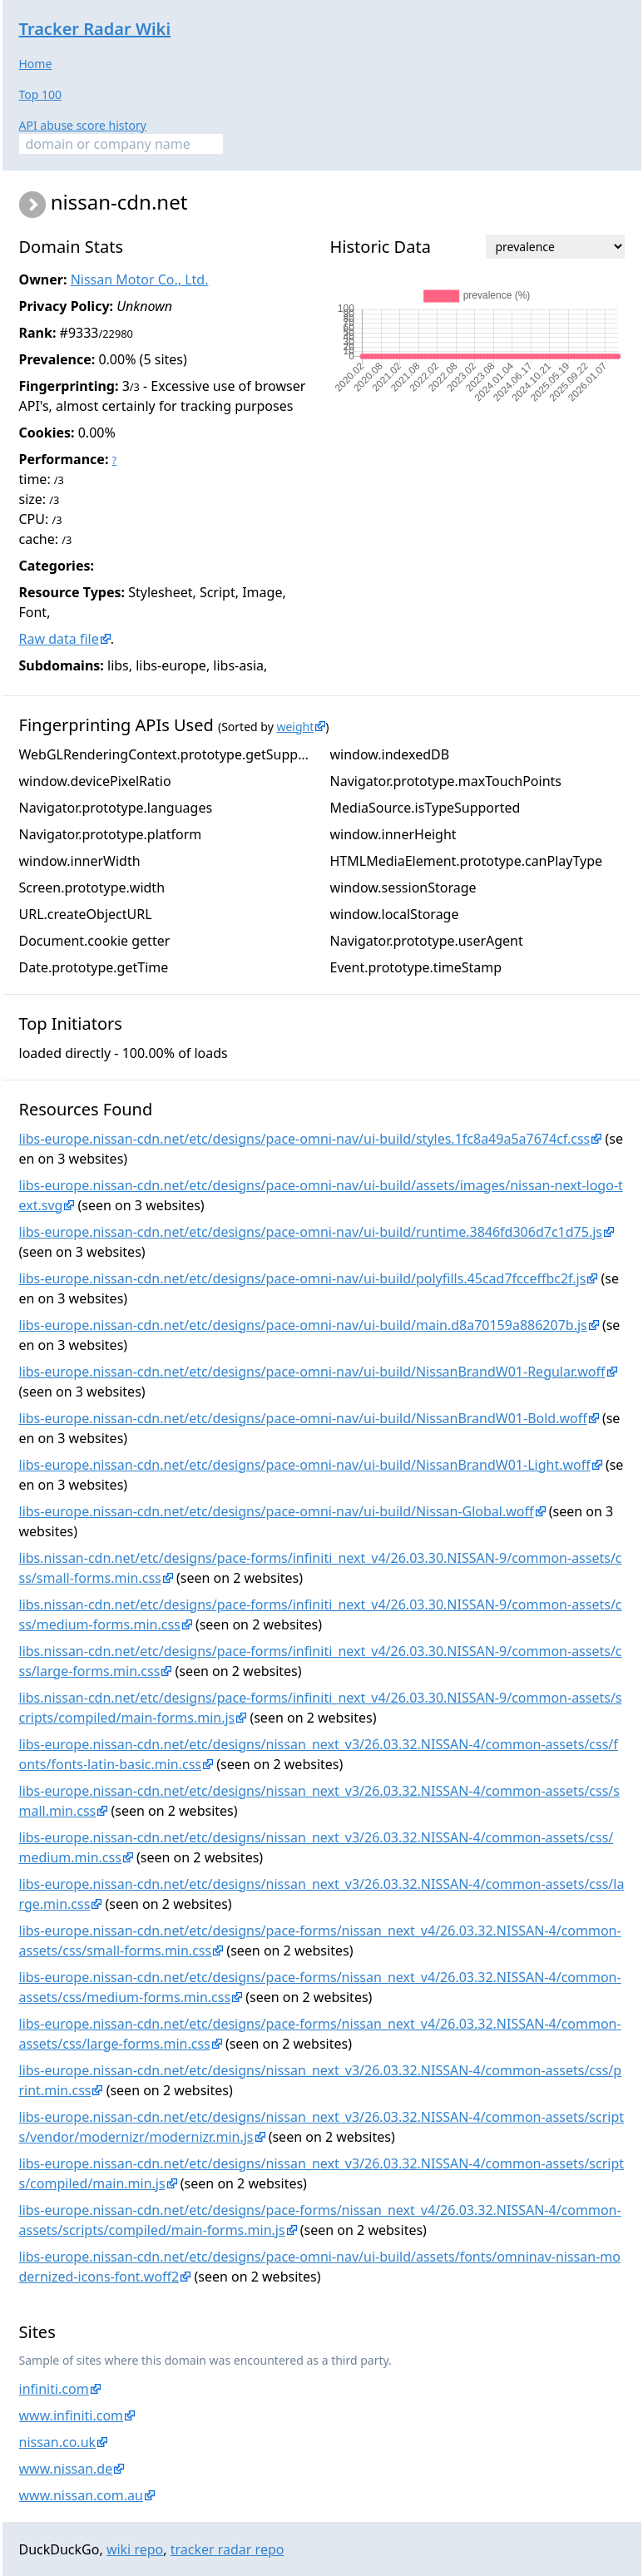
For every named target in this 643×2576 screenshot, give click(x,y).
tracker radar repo (227, 2549)
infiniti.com (54, 2389)
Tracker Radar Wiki (95, 28)
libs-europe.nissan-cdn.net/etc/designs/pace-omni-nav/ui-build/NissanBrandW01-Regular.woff (312, 1371)
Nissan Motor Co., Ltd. (140, 279)
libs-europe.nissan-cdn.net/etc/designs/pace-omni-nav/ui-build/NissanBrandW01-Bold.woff (303, 1418)
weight (295, 726)
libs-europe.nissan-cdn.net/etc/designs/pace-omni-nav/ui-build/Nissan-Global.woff (276, 1511)
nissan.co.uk (57, 2442)
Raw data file (59, 639)
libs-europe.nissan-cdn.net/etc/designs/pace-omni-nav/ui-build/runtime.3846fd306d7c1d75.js (310, 1232)
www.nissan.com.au (81, 2495)
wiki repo (134, 2549)
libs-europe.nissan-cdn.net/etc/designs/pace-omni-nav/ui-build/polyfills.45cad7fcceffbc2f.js (302, 1278)
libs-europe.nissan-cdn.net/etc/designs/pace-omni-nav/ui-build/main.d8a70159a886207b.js (303, 1325)
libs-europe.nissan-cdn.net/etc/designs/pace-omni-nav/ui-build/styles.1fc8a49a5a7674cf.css (305, 1139)
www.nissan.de (66, 2469)
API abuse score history (83, 125)
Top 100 (40, 94)
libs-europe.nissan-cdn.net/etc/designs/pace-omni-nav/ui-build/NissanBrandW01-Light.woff (305, 1465)
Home (35, 64)
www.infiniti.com (71, 2415)
